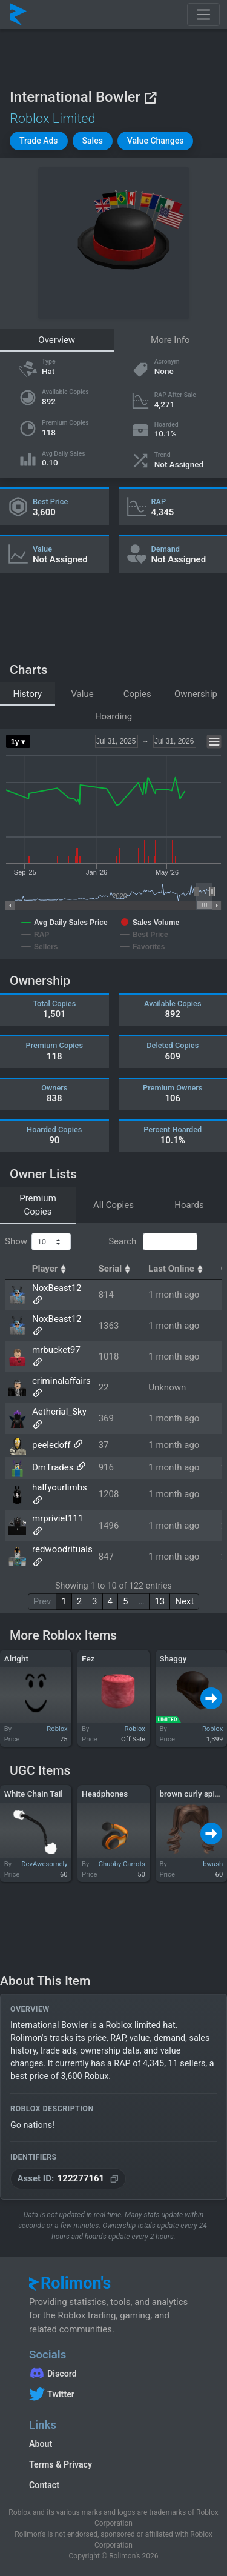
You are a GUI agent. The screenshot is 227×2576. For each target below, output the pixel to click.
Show (38, 1242)
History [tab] (27, 694)
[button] (39, 141)
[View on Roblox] (150, 97)
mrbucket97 (56, 1349)
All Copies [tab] (113, 1205)
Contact (44, 2485)
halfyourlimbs (59, 1487)
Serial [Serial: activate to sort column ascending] (115, 1268)
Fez (88, 1658)
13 (159, 1601)
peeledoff (51, 1445)
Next (184, 1601)
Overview (56, 340)
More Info (170, 340)
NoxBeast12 (57, 1288)
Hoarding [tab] (113, 716)
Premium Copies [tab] (37, 1205)
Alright (16, 1658)
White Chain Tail (33, 1793)
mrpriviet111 (57, 1518)
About (40, 2444)
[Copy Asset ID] (68, 2178)
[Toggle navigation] (203, 14)
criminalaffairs (61, 1380)
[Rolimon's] (18, 14)
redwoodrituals (62, 1549)
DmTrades (53, 1467)
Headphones (105, 1793)
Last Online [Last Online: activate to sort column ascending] (177, 1268)
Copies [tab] (137, 694)
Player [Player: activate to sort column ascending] (51, 1268)
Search (152, 1242)
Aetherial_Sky (59, 1411)
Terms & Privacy (60, 2464)
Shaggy (172, 1658)
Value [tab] (82, 694)
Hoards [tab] (189, 1205)
